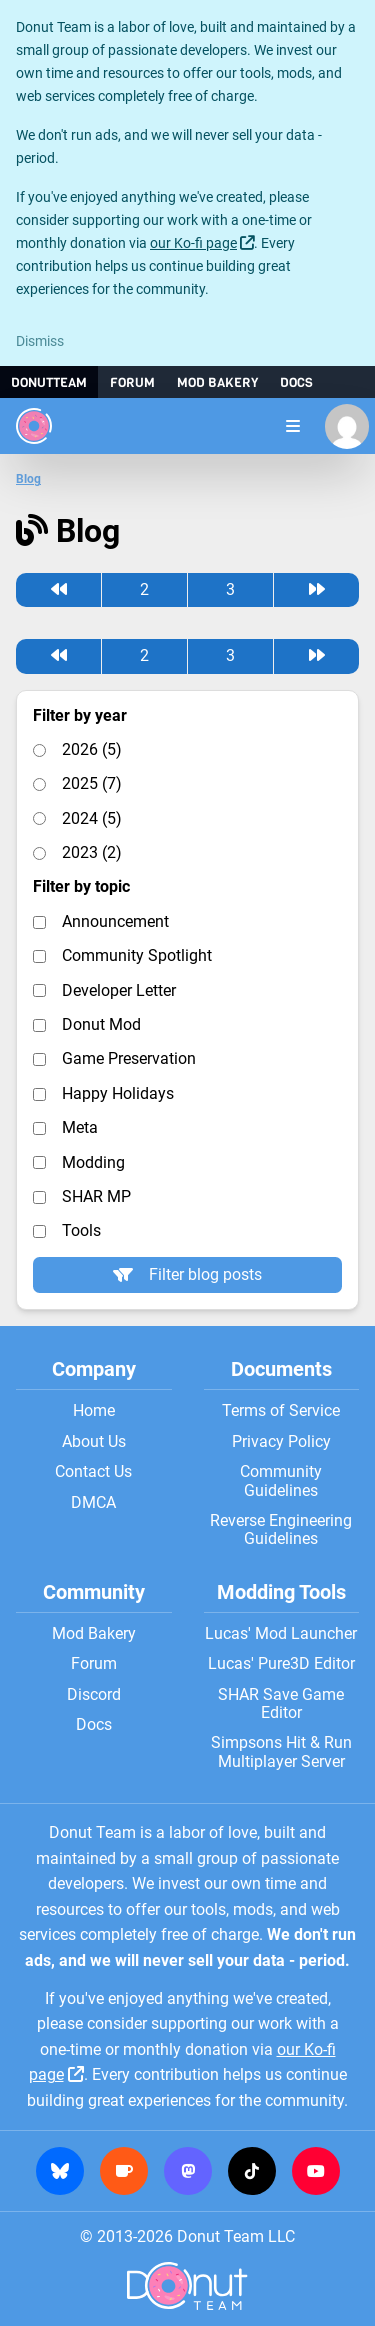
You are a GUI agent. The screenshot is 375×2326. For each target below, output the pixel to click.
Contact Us (93, 1472)
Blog (28, 479)
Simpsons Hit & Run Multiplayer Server (281, 1752)
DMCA (93, 1503)
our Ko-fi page (193, 243)
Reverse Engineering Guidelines (281, 1530)
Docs (296, 382)
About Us (94, 1442)
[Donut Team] (34, 426)
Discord (94, 1695)
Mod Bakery (217, 382)
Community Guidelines (281, 1481)
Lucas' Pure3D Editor (281, 1664)
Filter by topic (81, 887)
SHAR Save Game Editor (281, 1704)
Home (94, 1411)
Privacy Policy (281, 1442)
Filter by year (80, 716)
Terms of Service (281, 1411)
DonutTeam (49, 382)
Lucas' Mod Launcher (281, 1634)
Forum (132, 382)
